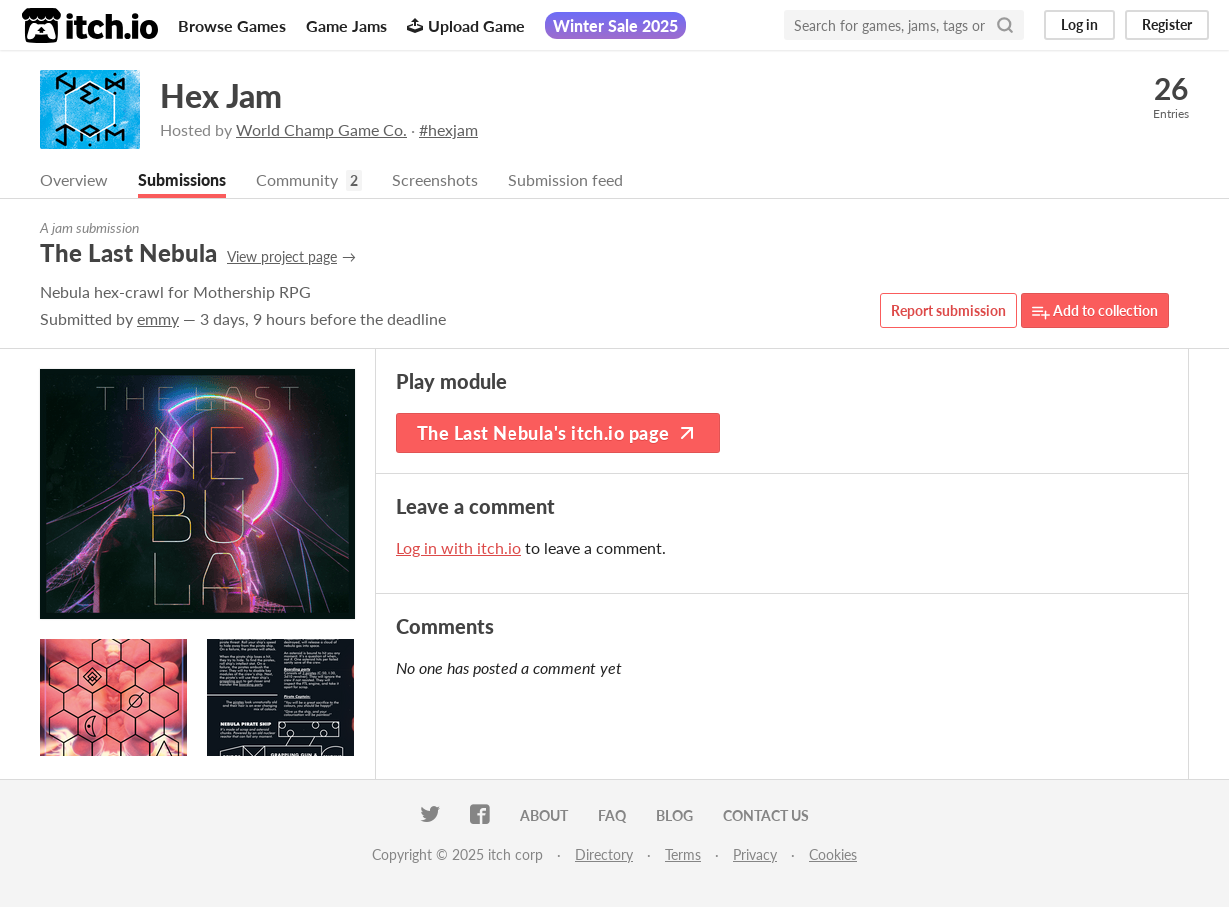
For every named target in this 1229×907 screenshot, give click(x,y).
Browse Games (232, 25)
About (544, 815)
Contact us (766, 815)
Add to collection (1095, 311)
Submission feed (565, 179)
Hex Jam (221, 95)
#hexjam (448, 129)
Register (1167, 24)
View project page (282, 256)
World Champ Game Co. (321, 129)
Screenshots (435, 179)
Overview (74, 179)
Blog (674, 815)
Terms (683, 854)
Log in (1079, 24)
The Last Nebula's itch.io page (558, 433)
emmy (158, 318)
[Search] (1005, 25)
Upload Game (466, 25)
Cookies (833, 854)
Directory (604, 854)
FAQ (612, 815)
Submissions (182, 179)
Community (297, 179)
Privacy (755, 854)
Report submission (948, 310)
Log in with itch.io (458, 547)
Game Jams (346, 25)
